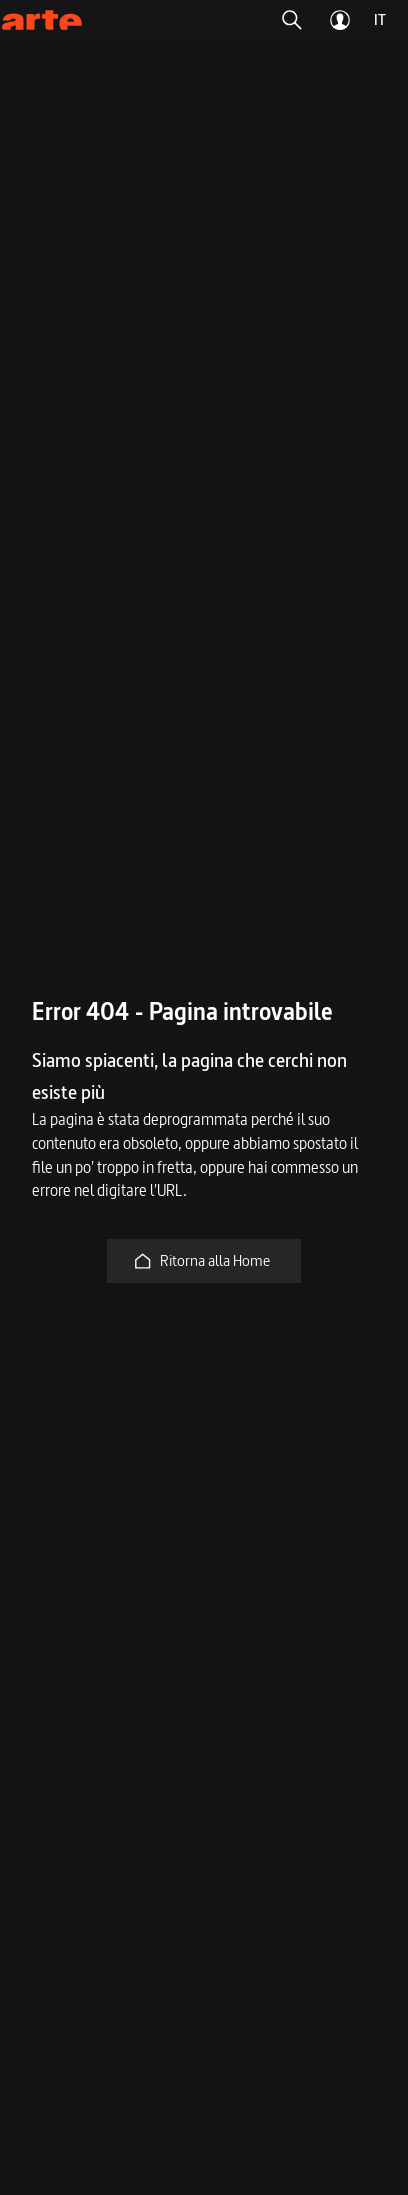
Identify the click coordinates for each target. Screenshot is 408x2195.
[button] (292, 20)
